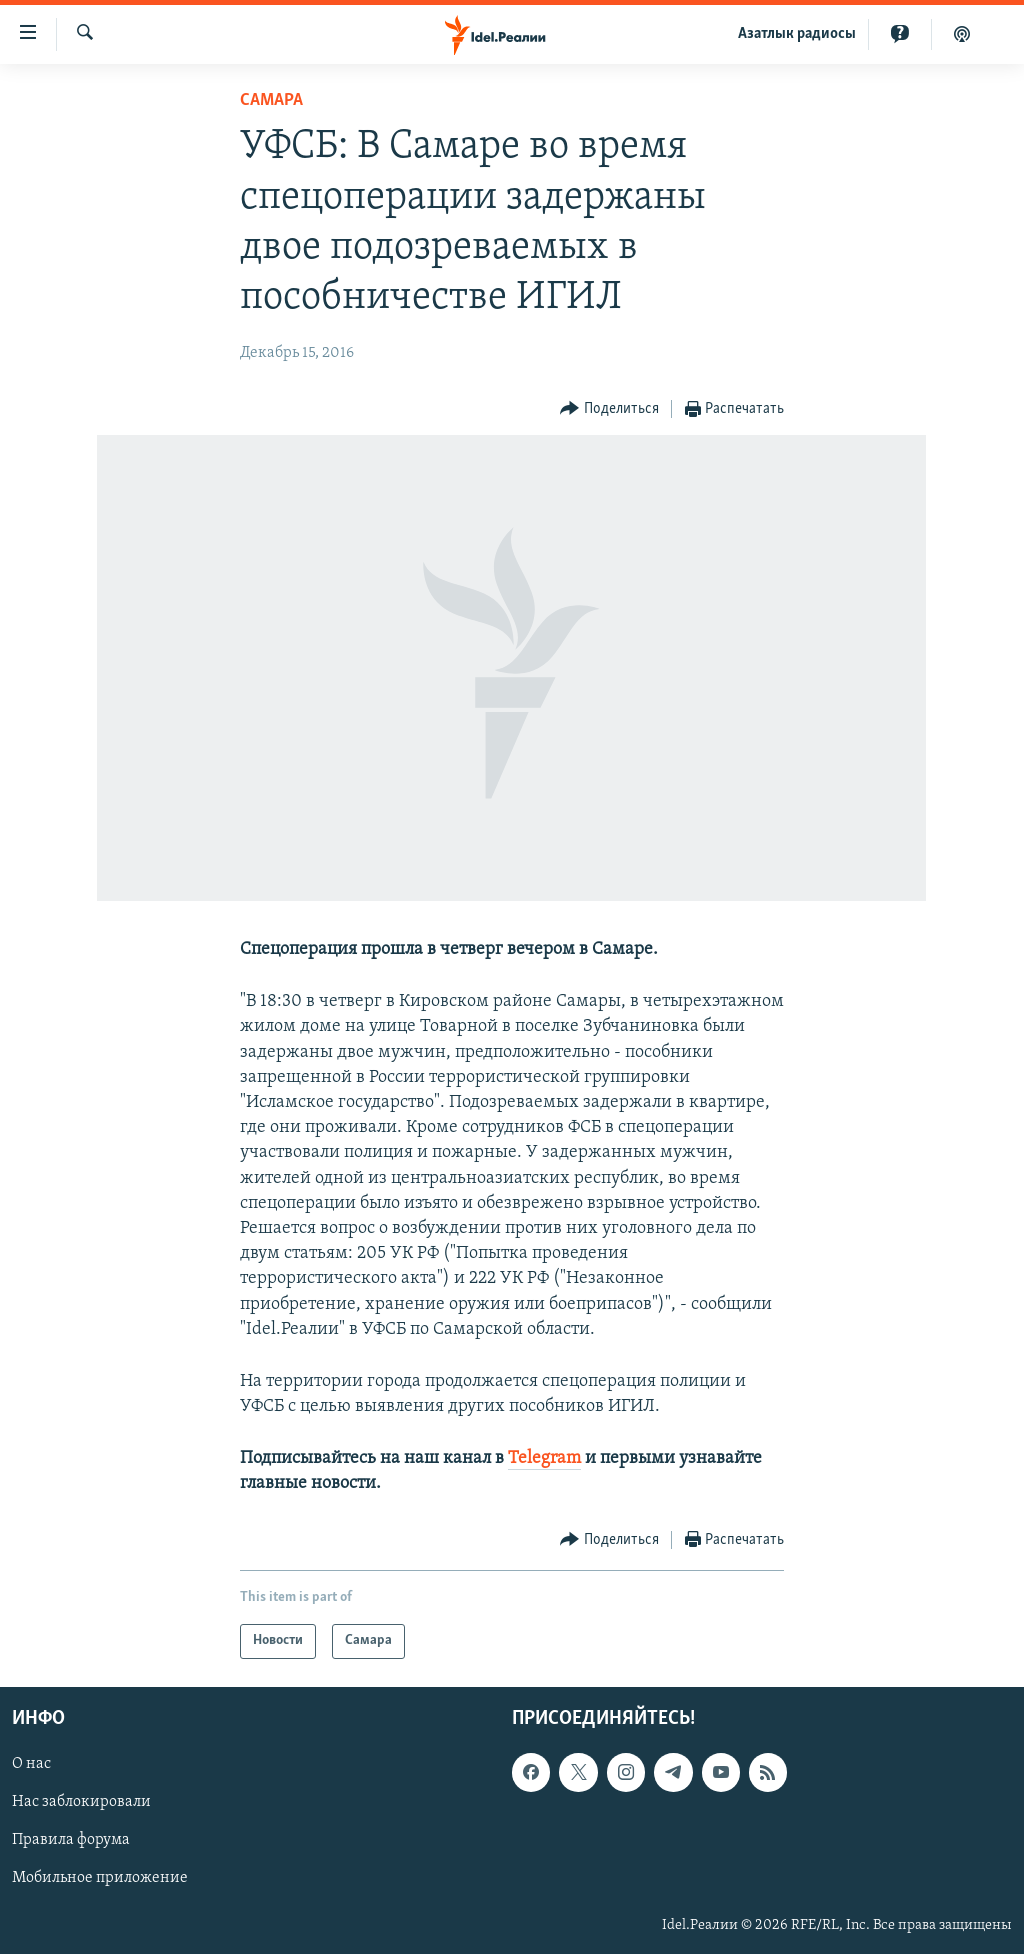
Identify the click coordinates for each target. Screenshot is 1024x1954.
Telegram (544, 1458)
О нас (31, 1764)
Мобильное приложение (100, 1878)
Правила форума (71, 1840)
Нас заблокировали (81, 1802)
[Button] (609, 409)
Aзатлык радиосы (797, 34)
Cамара (271, 100)
